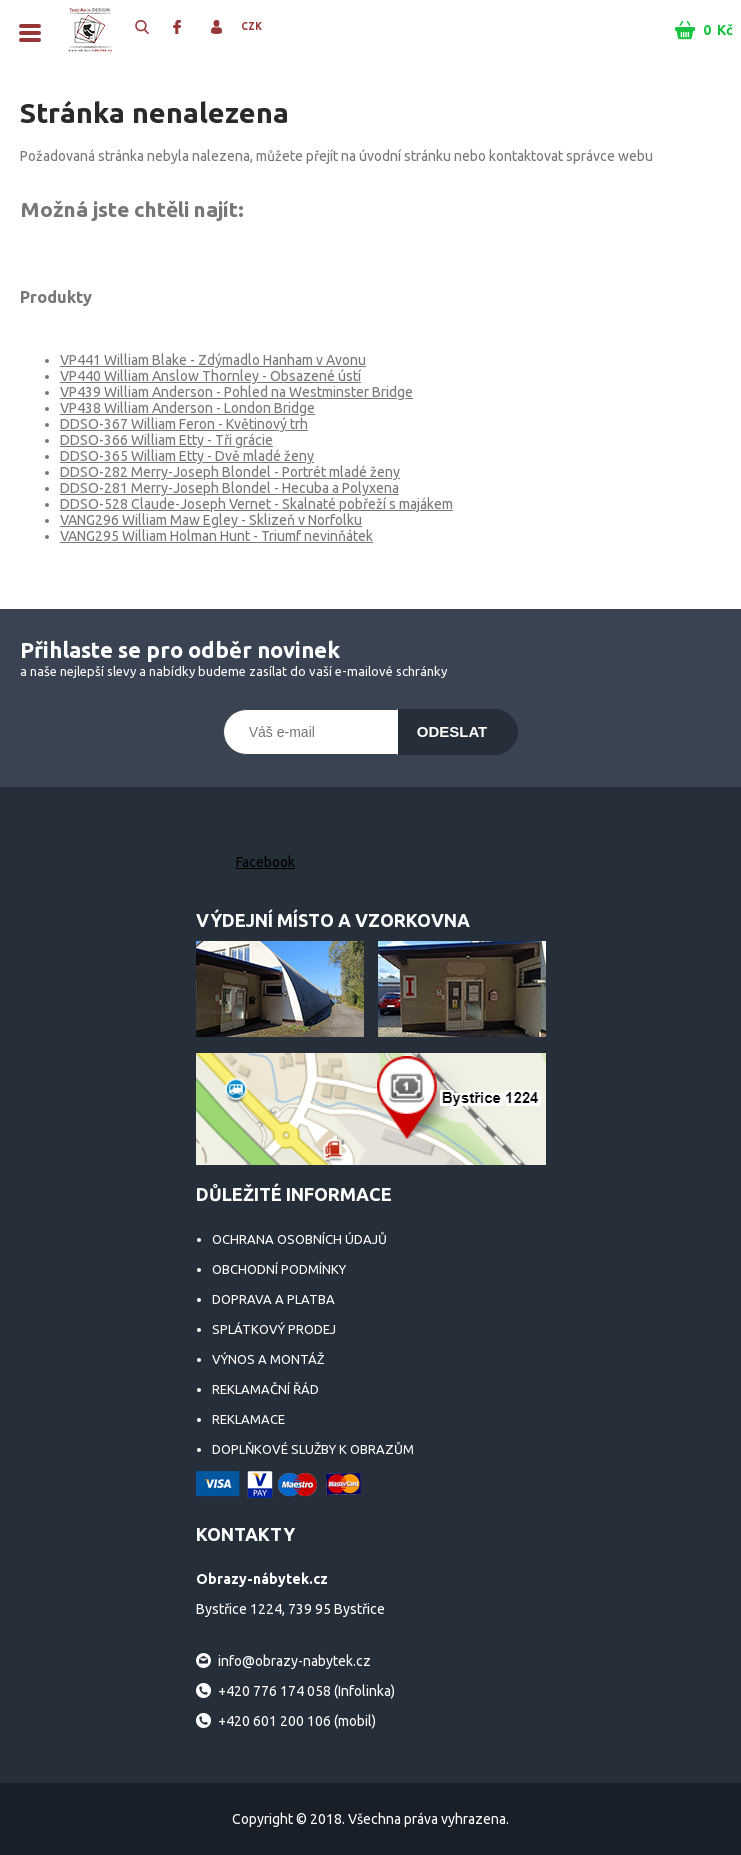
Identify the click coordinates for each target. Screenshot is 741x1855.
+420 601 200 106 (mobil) (297, 1721)
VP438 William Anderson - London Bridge (187, 408)
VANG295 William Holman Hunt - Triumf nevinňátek (216, 536)
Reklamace (248, 1419)
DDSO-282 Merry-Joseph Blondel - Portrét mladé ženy (230, 472)
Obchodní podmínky (279, 1269)
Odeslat (452, 731)
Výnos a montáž (268, 1359)
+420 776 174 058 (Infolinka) (306, 1691)
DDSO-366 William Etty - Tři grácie (166, 440)
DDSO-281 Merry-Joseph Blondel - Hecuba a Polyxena (229, 488)
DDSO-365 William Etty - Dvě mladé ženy (187, 456)
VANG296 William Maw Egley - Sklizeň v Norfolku (211, 520)
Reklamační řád (265, 1389)
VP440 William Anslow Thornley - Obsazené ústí (210, 376)
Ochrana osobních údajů (299, 1239)
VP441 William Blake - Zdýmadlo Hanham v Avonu (213, 360)
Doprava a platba (273, 1299)
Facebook (265, 862)
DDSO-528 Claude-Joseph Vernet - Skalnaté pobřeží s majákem (256, 504)
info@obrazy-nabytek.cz (294, 1661)
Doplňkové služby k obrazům (313, 1449)
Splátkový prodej (274, 1329)
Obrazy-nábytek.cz (90, 30)
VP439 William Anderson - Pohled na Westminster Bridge (236, 392)
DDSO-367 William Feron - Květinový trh (184, 424)
